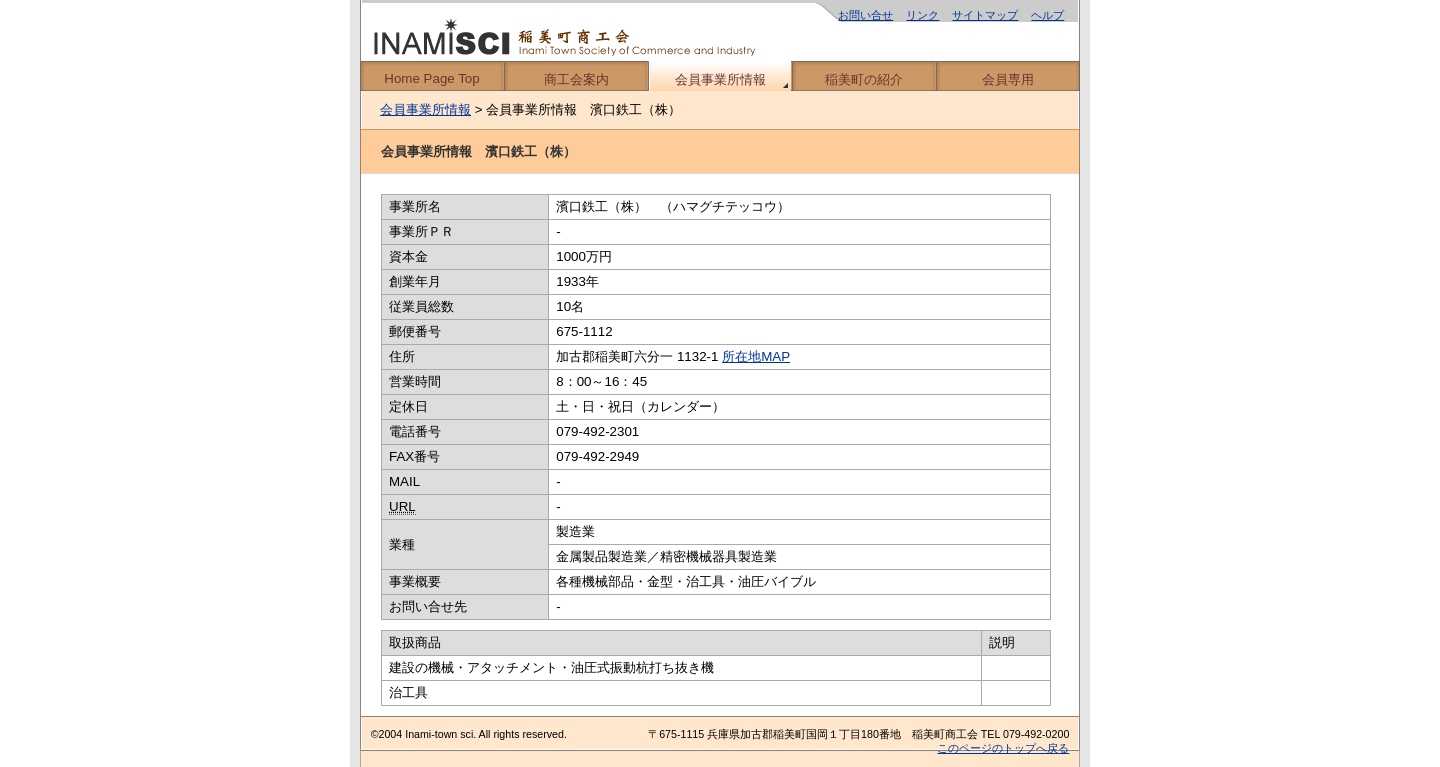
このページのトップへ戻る (1003, 748)
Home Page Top (431, 78)
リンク (922, 15)
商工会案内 (576, 79)
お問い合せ (865, 15)
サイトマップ (985, 15)
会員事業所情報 (720, 79)
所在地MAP (756, 356)
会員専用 (1008, 79)
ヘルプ (1047, 15)
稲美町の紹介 (864, 79)
